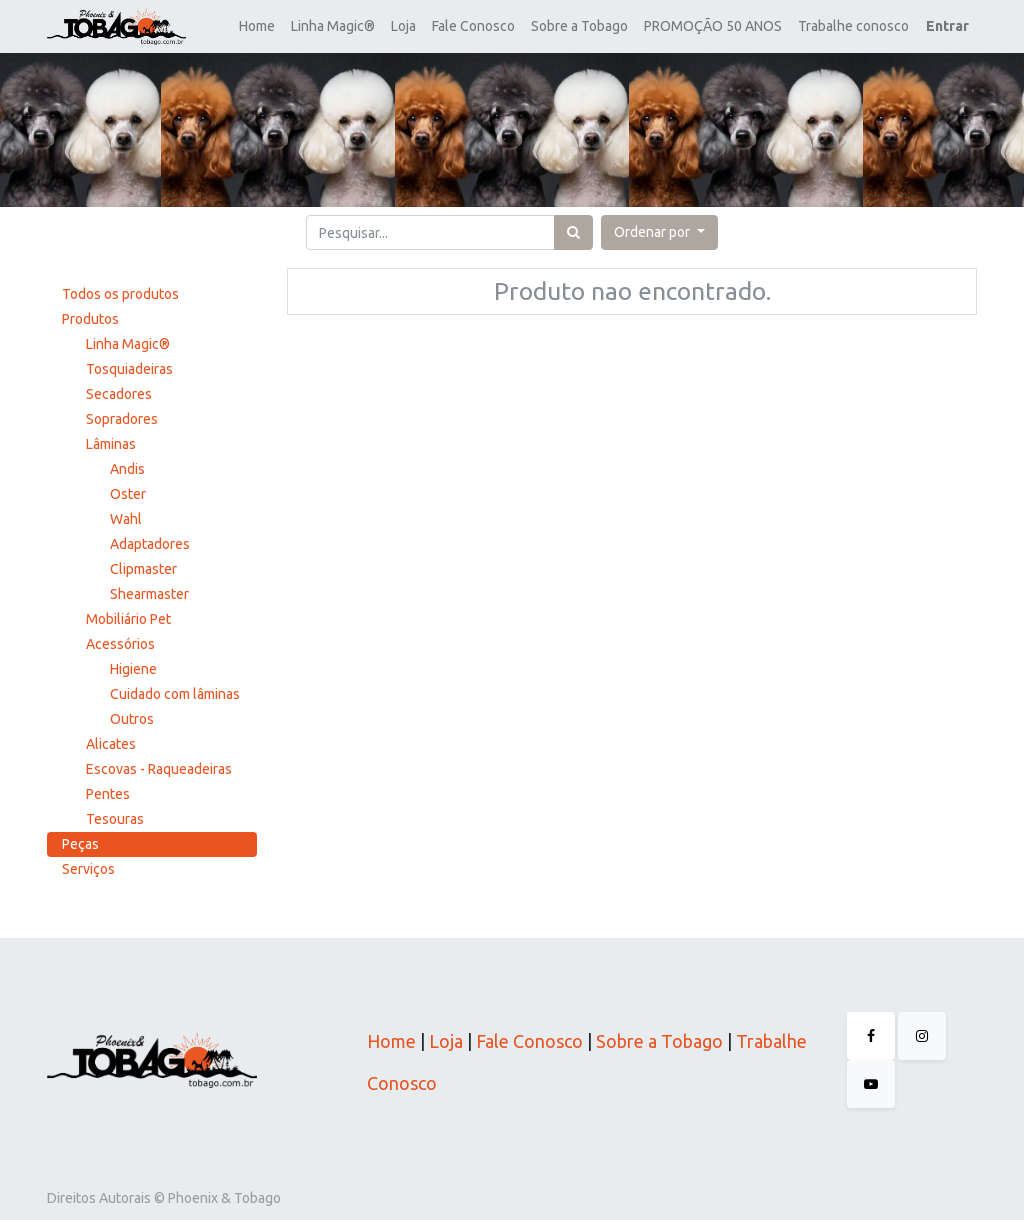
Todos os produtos (120, 294)
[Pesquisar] (573, 232)
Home (391, 1041)
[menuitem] (257, 26)
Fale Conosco (527, 1041)
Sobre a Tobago (659, 1041)
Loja (444, 1041)
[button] (659, 232)
